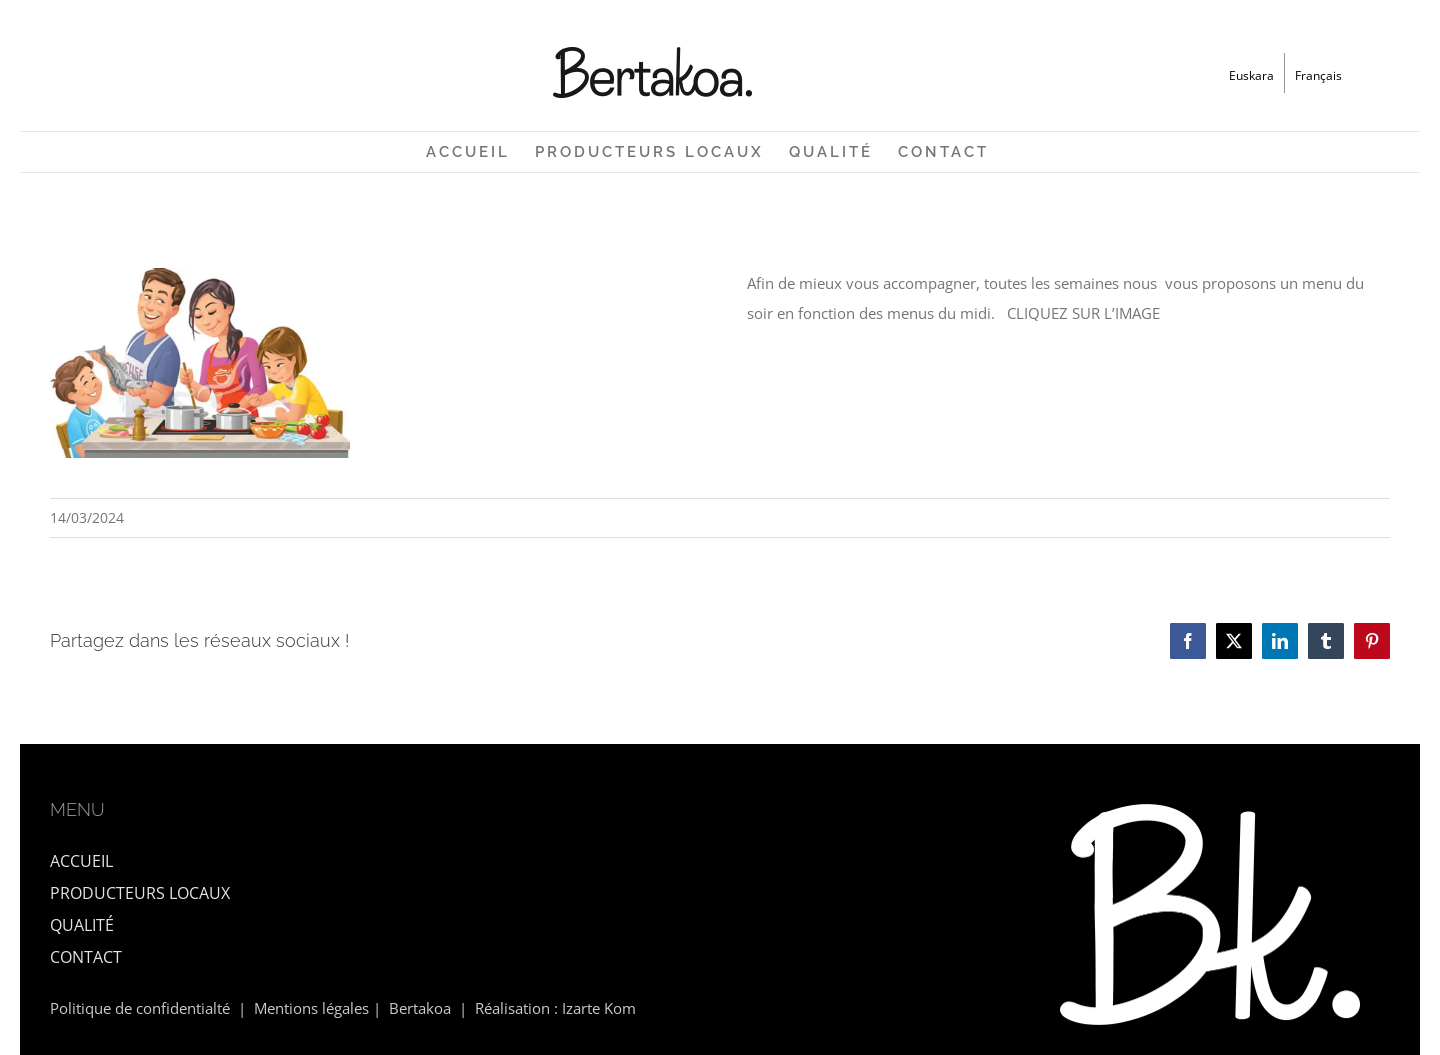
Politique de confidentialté (140, 1008)
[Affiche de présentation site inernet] (200, 275)
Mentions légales (311, 1008)
